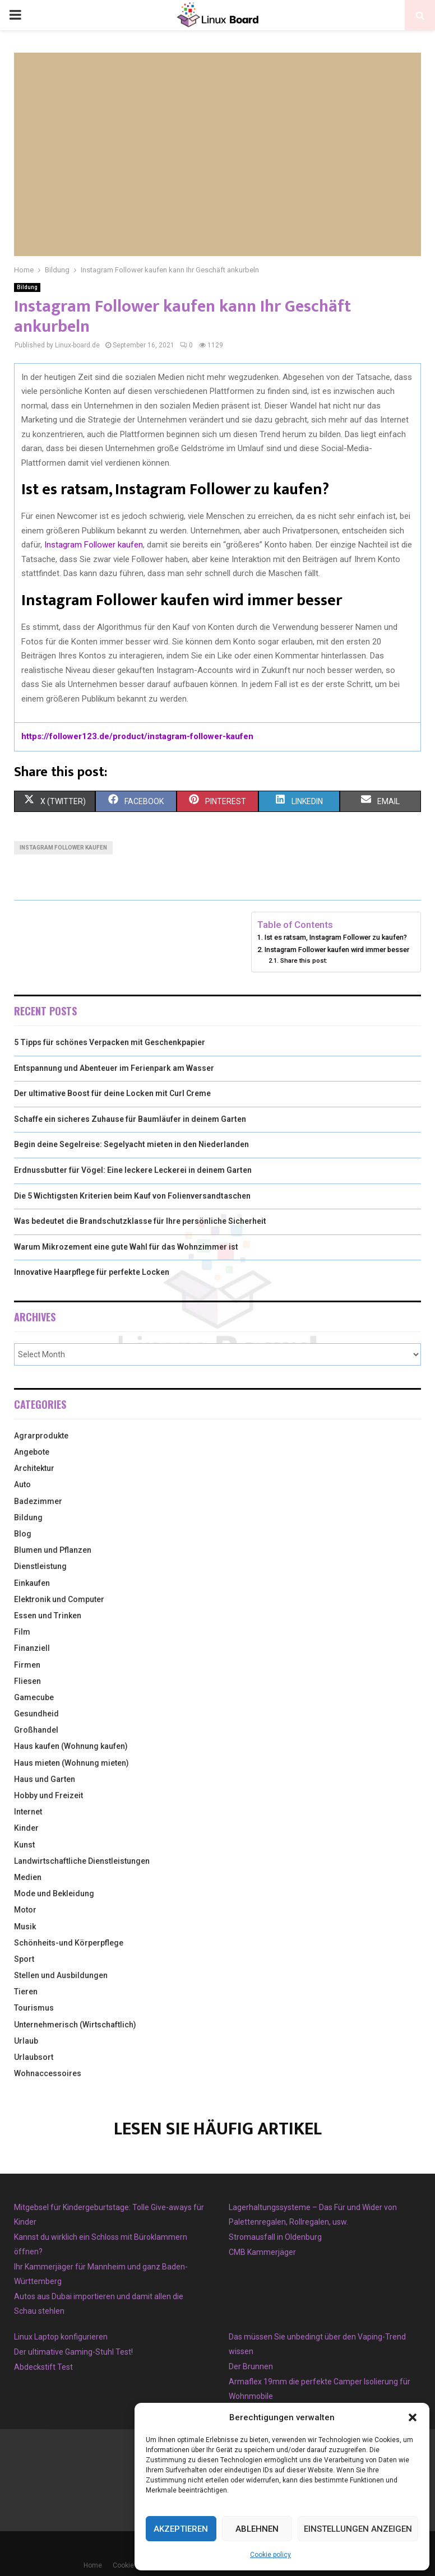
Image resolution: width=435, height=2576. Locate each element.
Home (93, 2565)
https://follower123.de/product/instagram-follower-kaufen (137, 736)
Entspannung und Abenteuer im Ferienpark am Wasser (114, 1068)
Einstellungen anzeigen (358, 2529)
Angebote (31, 1451)
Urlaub (26, 2040)
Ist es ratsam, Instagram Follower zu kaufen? (336, 937)
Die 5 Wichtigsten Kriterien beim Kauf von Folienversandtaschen (132, 1195)
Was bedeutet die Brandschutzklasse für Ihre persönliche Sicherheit (140, 1221)
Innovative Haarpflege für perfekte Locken (91, 1272)
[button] (412, 2417)
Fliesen (27, 1681)
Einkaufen (32, 1583)
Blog (22, 1533)
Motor (25, 1909)
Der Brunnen (251, 2366)
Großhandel (36, 1729)
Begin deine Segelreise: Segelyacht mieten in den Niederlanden (131, 1144)
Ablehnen (257, 2529)
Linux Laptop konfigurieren (61, 2336)
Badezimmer (38, 1501)
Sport (24, 1959)
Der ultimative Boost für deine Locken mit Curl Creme (112, 1093)
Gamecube (34, 1697)
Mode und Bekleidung (54, 1893)
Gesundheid (36, 1713)
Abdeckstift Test (43, 2367)
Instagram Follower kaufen (93, 545)
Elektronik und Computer (59, 1599)
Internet (28, 1811)
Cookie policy (270, 2555)
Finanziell (32, 1648)
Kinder (26, 1827)
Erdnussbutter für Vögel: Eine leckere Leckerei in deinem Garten (133, 1170)
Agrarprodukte (41, 1435)
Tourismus (34, 2007)
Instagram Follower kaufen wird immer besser (337, 949)
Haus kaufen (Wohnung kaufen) (71, 1746)
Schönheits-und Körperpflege (68, 1942)
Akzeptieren (181, 2529)
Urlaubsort (33, 2057)
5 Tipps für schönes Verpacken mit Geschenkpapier (109, 1042)
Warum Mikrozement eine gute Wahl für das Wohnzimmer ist (126, 1246)
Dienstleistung (40, 1566)
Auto (22, 1484)
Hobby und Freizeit (48, 1795)
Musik (25, 1926)
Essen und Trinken (47, 1615)
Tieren (26, 1991)
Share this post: (303, 960)
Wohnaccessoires (47, 2073)
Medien (27, 1877)
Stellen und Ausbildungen (61, 1975)
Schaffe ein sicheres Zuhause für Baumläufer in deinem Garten (130, 1119)
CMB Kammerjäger (262, 2252)
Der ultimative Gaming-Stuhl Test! (73, 2351)
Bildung (27, 287)
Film (22, 1631)
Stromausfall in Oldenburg (275, 2236)
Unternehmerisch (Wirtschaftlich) (75, 2024)
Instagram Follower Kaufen (63, 847)
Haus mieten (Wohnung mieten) (71, 1762)
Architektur (34, 1468)
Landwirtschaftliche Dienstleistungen (82, 1860)
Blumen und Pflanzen (52, 1549)
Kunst (24, 1844)
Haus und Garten (44, 1779)
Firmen (27, 1664)
